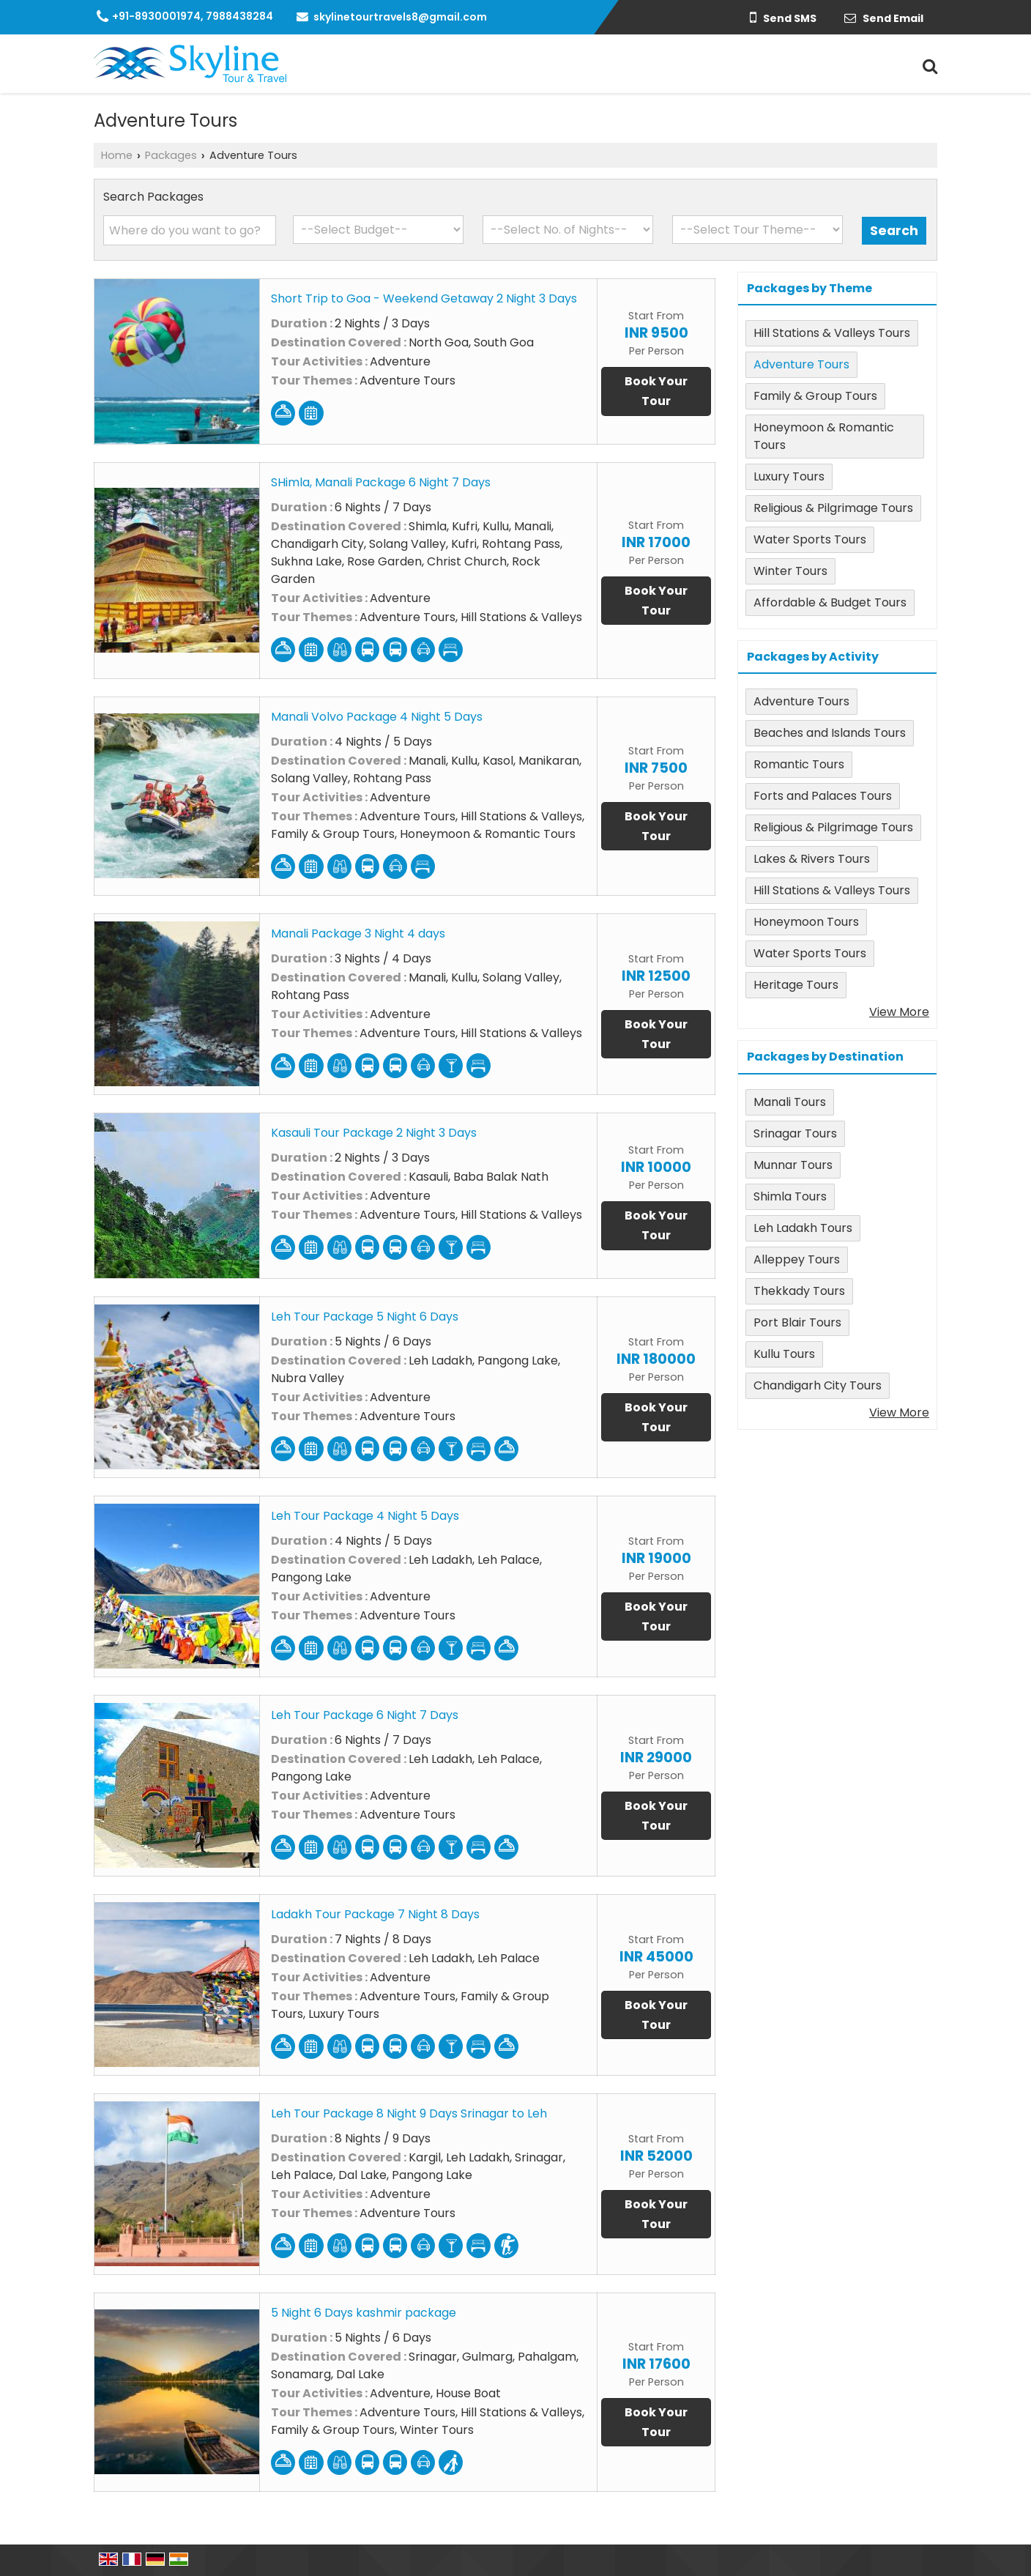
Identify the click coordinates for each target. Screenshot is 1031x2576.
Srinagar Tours (795, 1133)
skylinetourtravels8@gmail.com (400, 17)
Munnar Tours (793, 1165)
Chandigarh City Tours (817, 1385)
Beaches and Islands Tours (829, 732)
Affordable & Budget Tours (830, 602)
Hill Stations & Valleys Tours (831, 332)
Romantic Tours (798, 764)
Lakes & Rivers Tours (811, 858)
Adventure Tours (801, 364)
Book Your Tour (656, 391)
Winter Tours (790, 571)
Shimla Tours (790, 1196)
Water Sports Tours (809, 539)
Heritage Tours (795, 984)
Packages (171, 155)
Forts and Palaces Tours (822, 795)
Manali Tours (789, 1102)
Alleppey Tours (796, 1259)
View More (899, 1011)
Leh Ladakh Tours (802, 1228)
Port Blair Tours (797, 1322)
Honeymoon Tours (806, 921)
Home (117, 155)
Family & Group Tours (815, 395)
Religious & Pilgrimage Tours (833, 508)
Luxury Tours (789, 476)
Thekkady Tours (799, 1291)
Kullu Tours (784, 1353)
